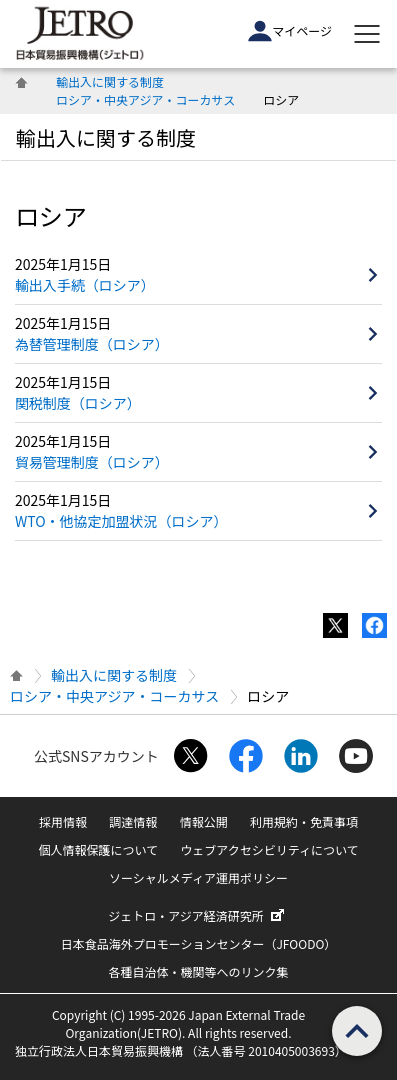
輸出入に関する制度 (110, 81)
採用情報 (63, 821)
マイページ (290, 31)
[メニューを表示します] (367, 34)
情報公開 (204, 821)
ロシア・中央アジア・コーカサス (145, 99)
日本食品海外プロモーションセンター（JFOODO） (199, 943)
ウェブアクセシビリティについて (269, 849)
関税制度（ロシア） (78, 403)
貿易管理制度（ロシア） (92, 462)
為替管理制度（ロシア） (92, 344)
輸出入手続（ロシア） (85, 285)
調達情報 (133, 821)
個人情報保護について (98, 849)
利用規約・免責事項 (304, 821)
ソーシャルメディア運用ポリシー (198, 877)
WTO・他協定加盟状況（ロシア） (121, 521)
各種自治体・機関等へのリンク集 (198, 971)
